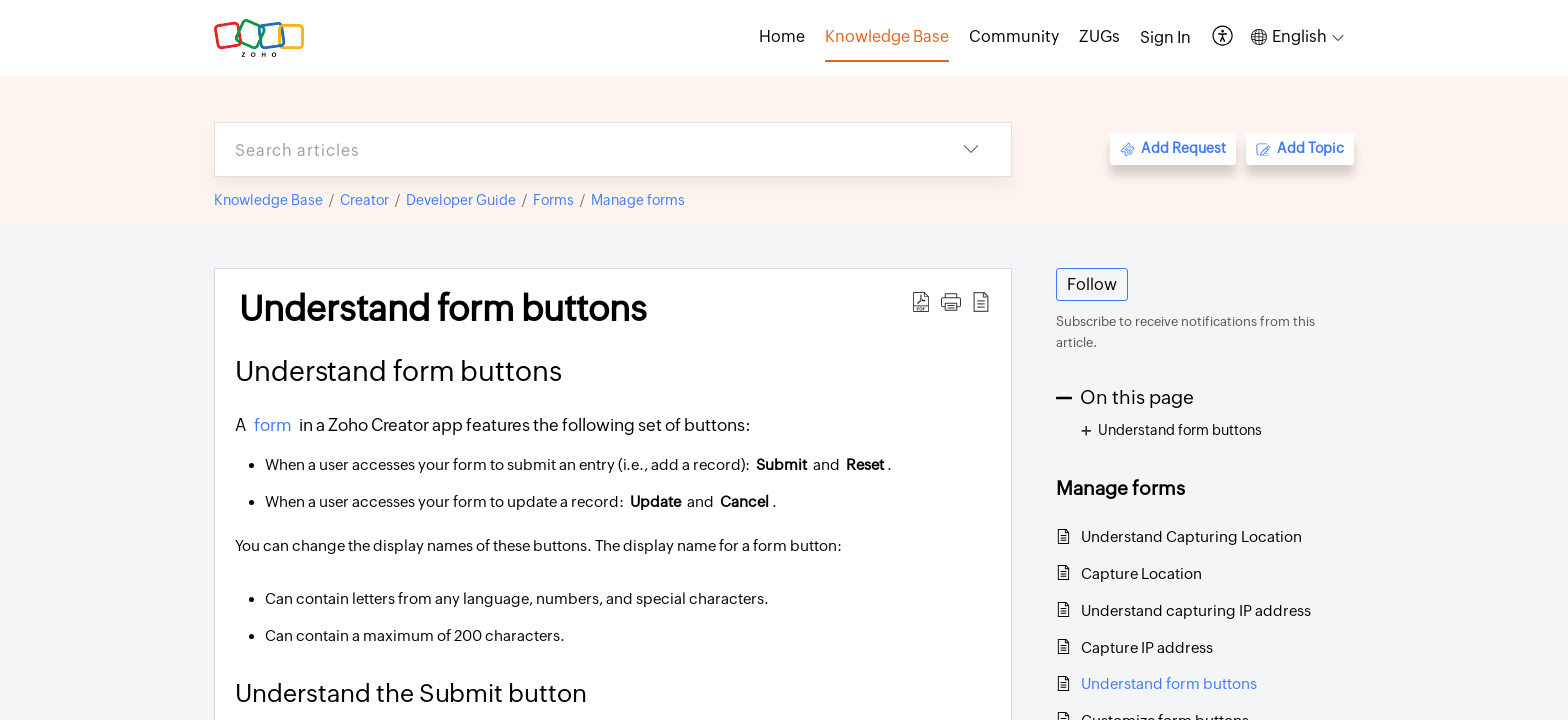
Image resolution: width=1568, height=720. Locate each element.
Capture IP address (1147, 647)
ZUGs (1099, 36)
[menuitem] (1165, 38)
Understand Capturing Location (1191, 536)
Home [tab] (782, 36)
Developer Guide (461, 200)
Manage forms (638, 200)
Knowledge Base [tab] (887, 36)
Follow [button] (1092, 284)
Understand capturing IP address (1196, 610)
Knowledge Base (268, 200)
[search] (573, 149)
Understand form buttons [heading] (443, 309)
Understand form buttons (1169, 683)
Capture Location (1141, 573)
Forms (553, 200)
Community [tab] (1014, 36)
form (274, 425)
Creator (364, 200)
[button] (1223, 37)
